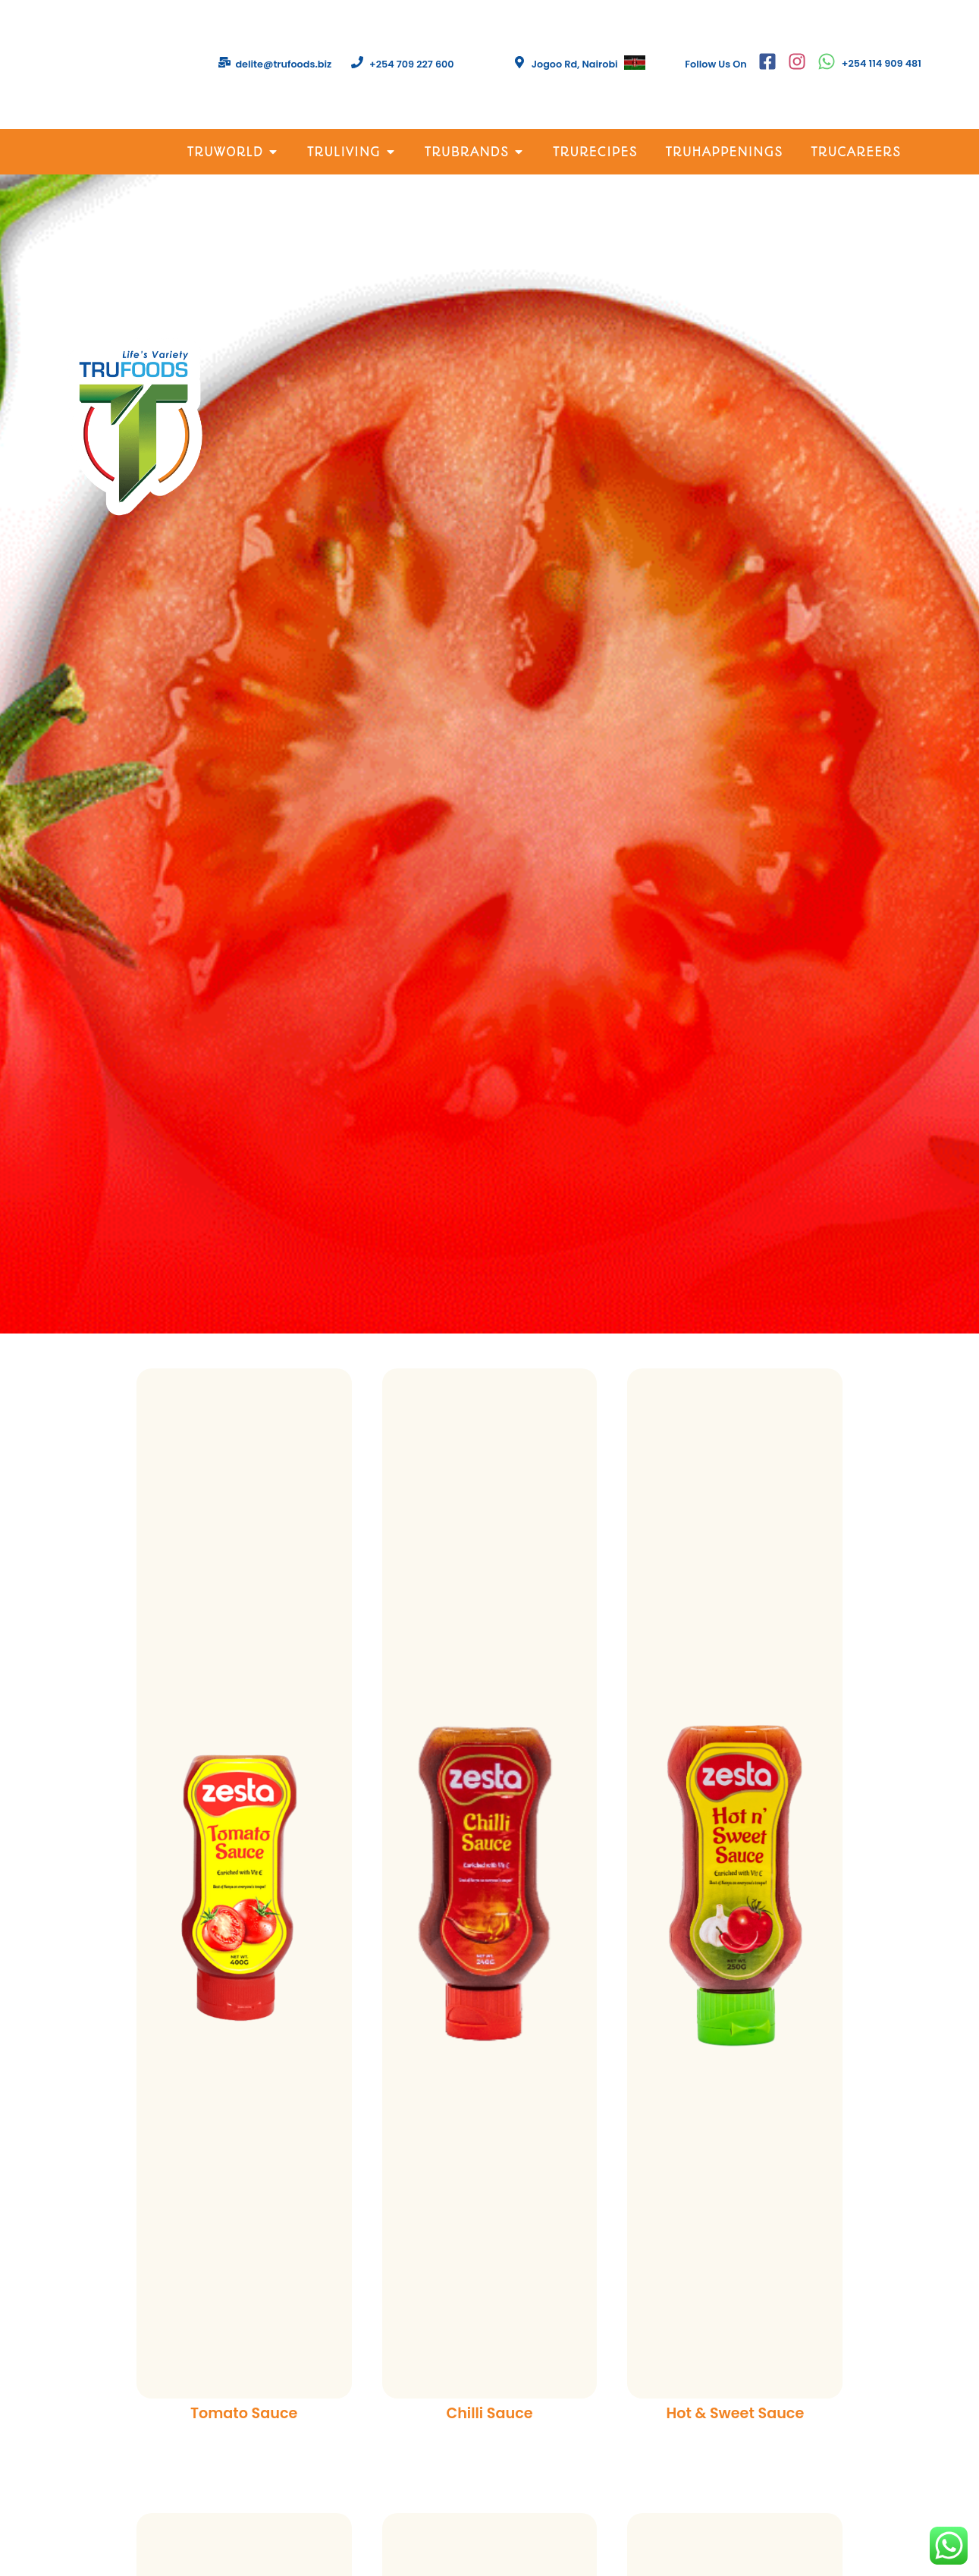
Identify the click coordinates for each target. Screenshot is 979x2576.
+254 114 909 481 (881, 63)
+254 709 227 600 (411, 64)
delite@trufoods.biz (283, 64)
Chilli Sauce (489, 2413)
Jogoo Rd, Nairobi (575, 64)
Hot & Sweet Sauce (735, 2413)
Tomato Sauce (243, 2413)
